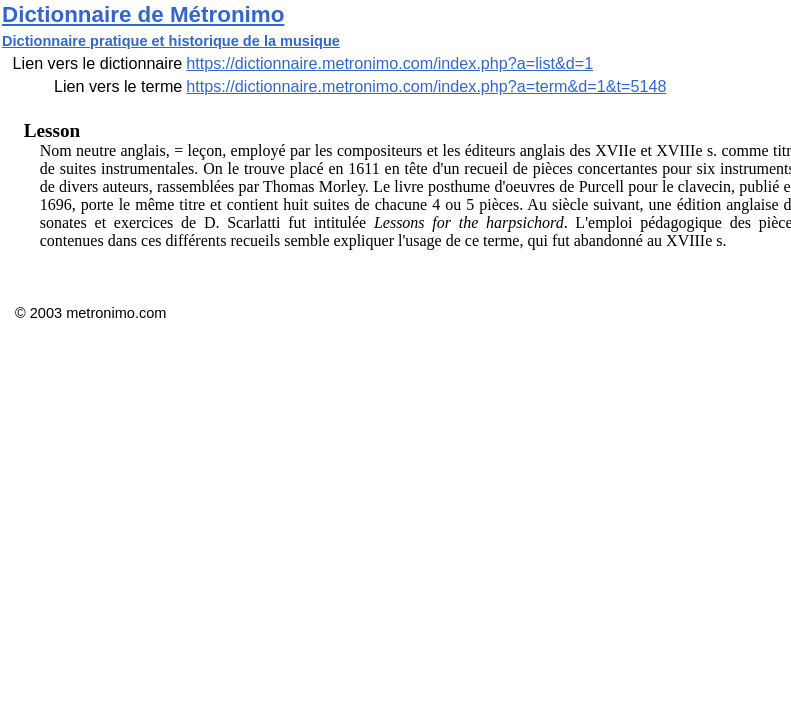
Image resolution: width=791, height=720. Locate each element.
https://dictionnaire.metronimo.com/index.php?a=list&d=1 (389, 63)
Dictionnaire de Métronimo (143, 14)
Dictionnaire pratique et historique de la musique (171, 41)
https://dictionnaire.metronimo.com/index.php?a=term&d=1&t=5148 (426, 86)
